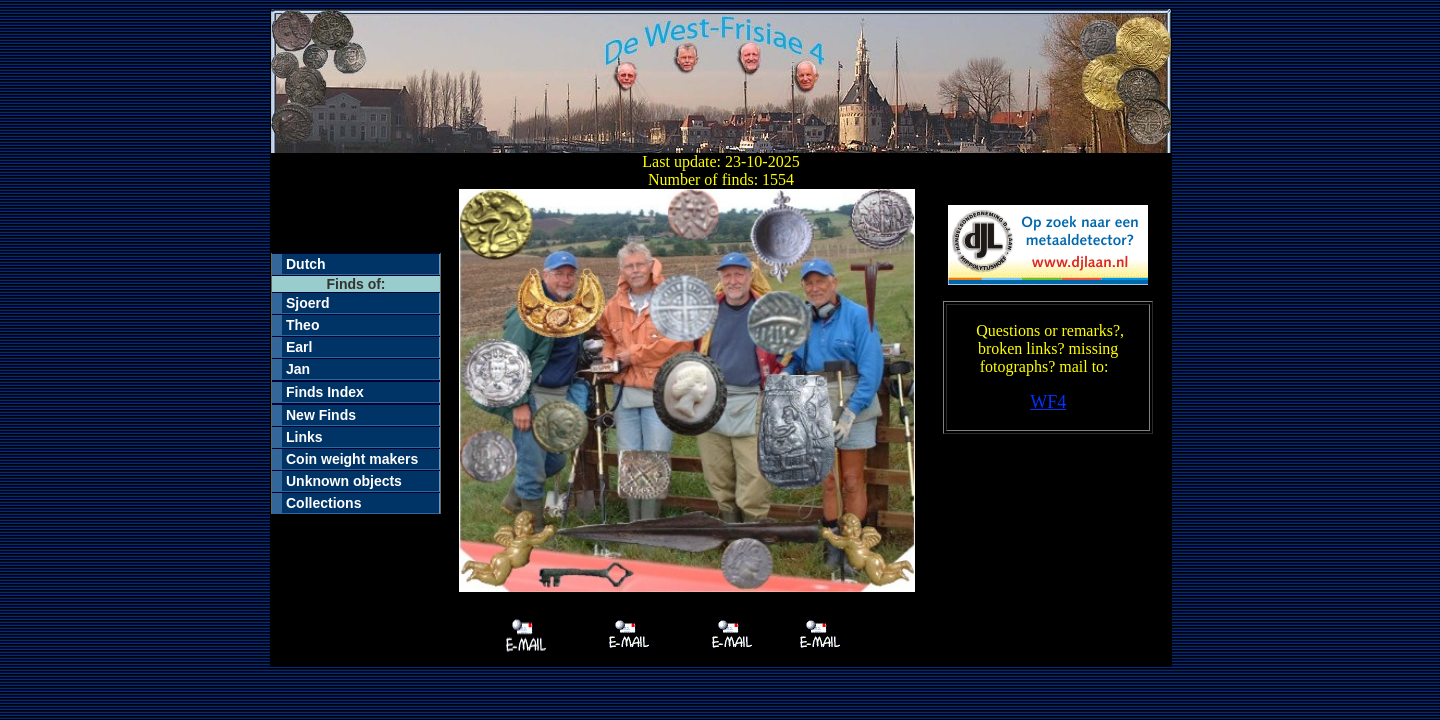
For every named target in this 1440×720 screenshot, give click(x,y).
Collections (323, 503)
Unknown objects (344, 481)
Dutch (306, 264)
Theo (302, 325)
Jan (298, 369)
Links (304, 437)
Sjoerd (308, 303)
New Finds (321, 415)
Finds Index (325, 392)
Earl (299, 347)
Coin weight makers (352, 459)
